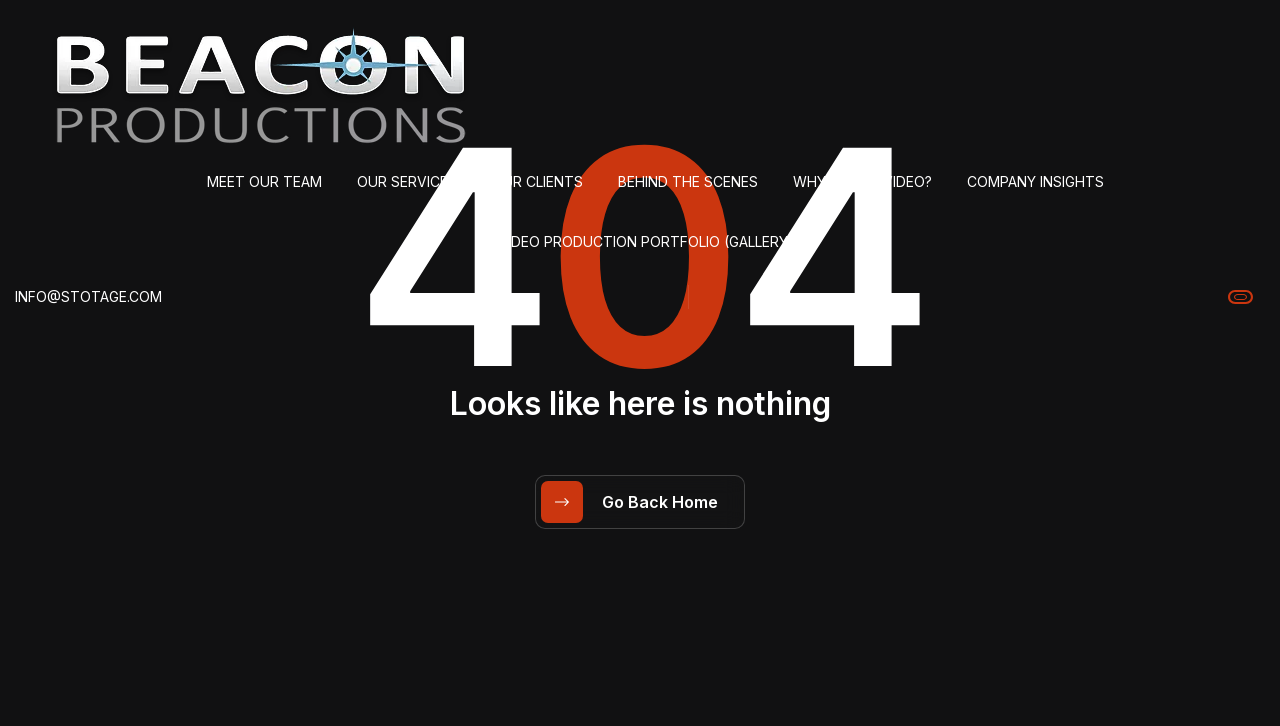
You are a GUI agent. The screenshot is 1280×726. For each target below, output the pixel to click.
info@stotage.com (88, 296)
